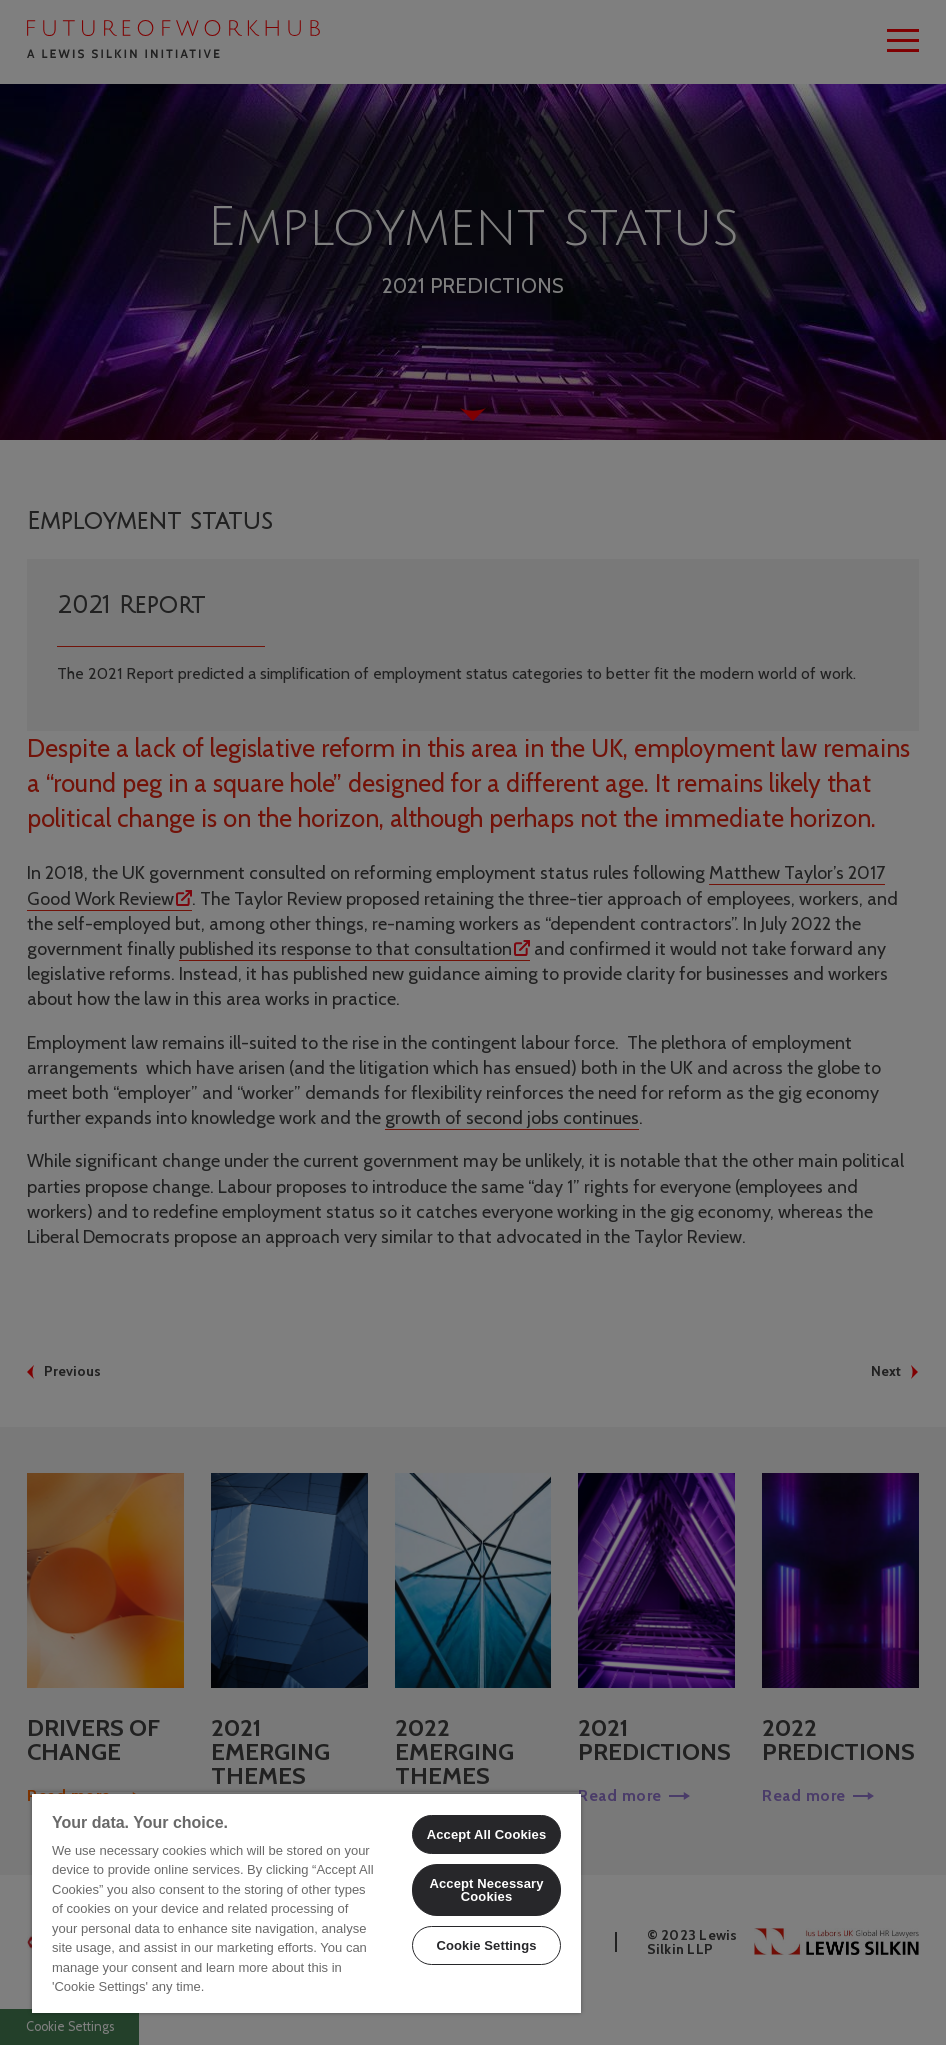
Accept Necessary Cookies (486, 1890)
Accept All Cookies (487, 1834)
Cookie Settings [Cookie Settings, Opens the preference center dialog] (486, 1945)
